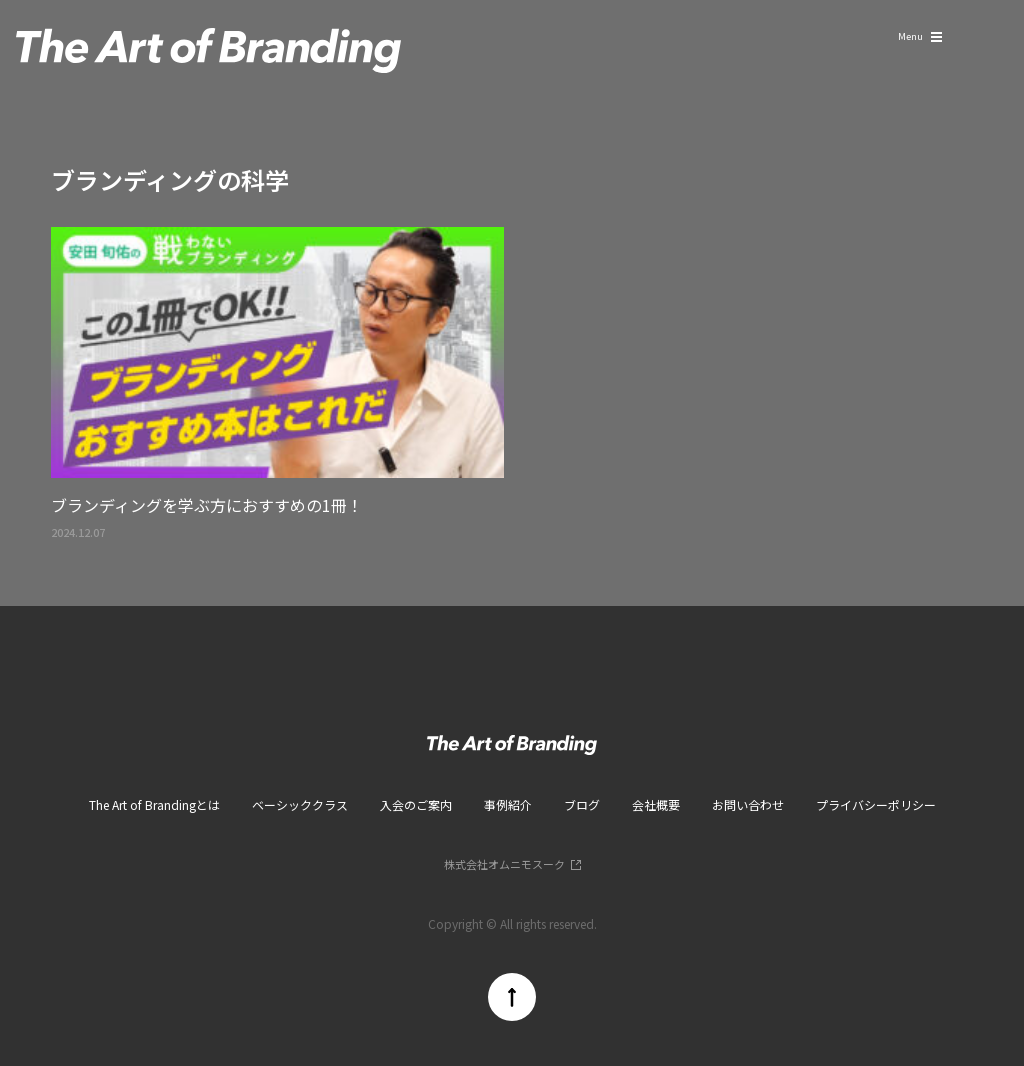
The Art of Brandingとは (154, 804)
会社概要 (656, 804)
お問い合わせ (748, 804)
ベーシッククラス (300, 804)
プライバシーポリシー (876, 804)
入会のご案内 (416, 804)
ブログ (582, 804)
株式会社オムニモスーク (504, 864)
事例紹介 (508, 804)
